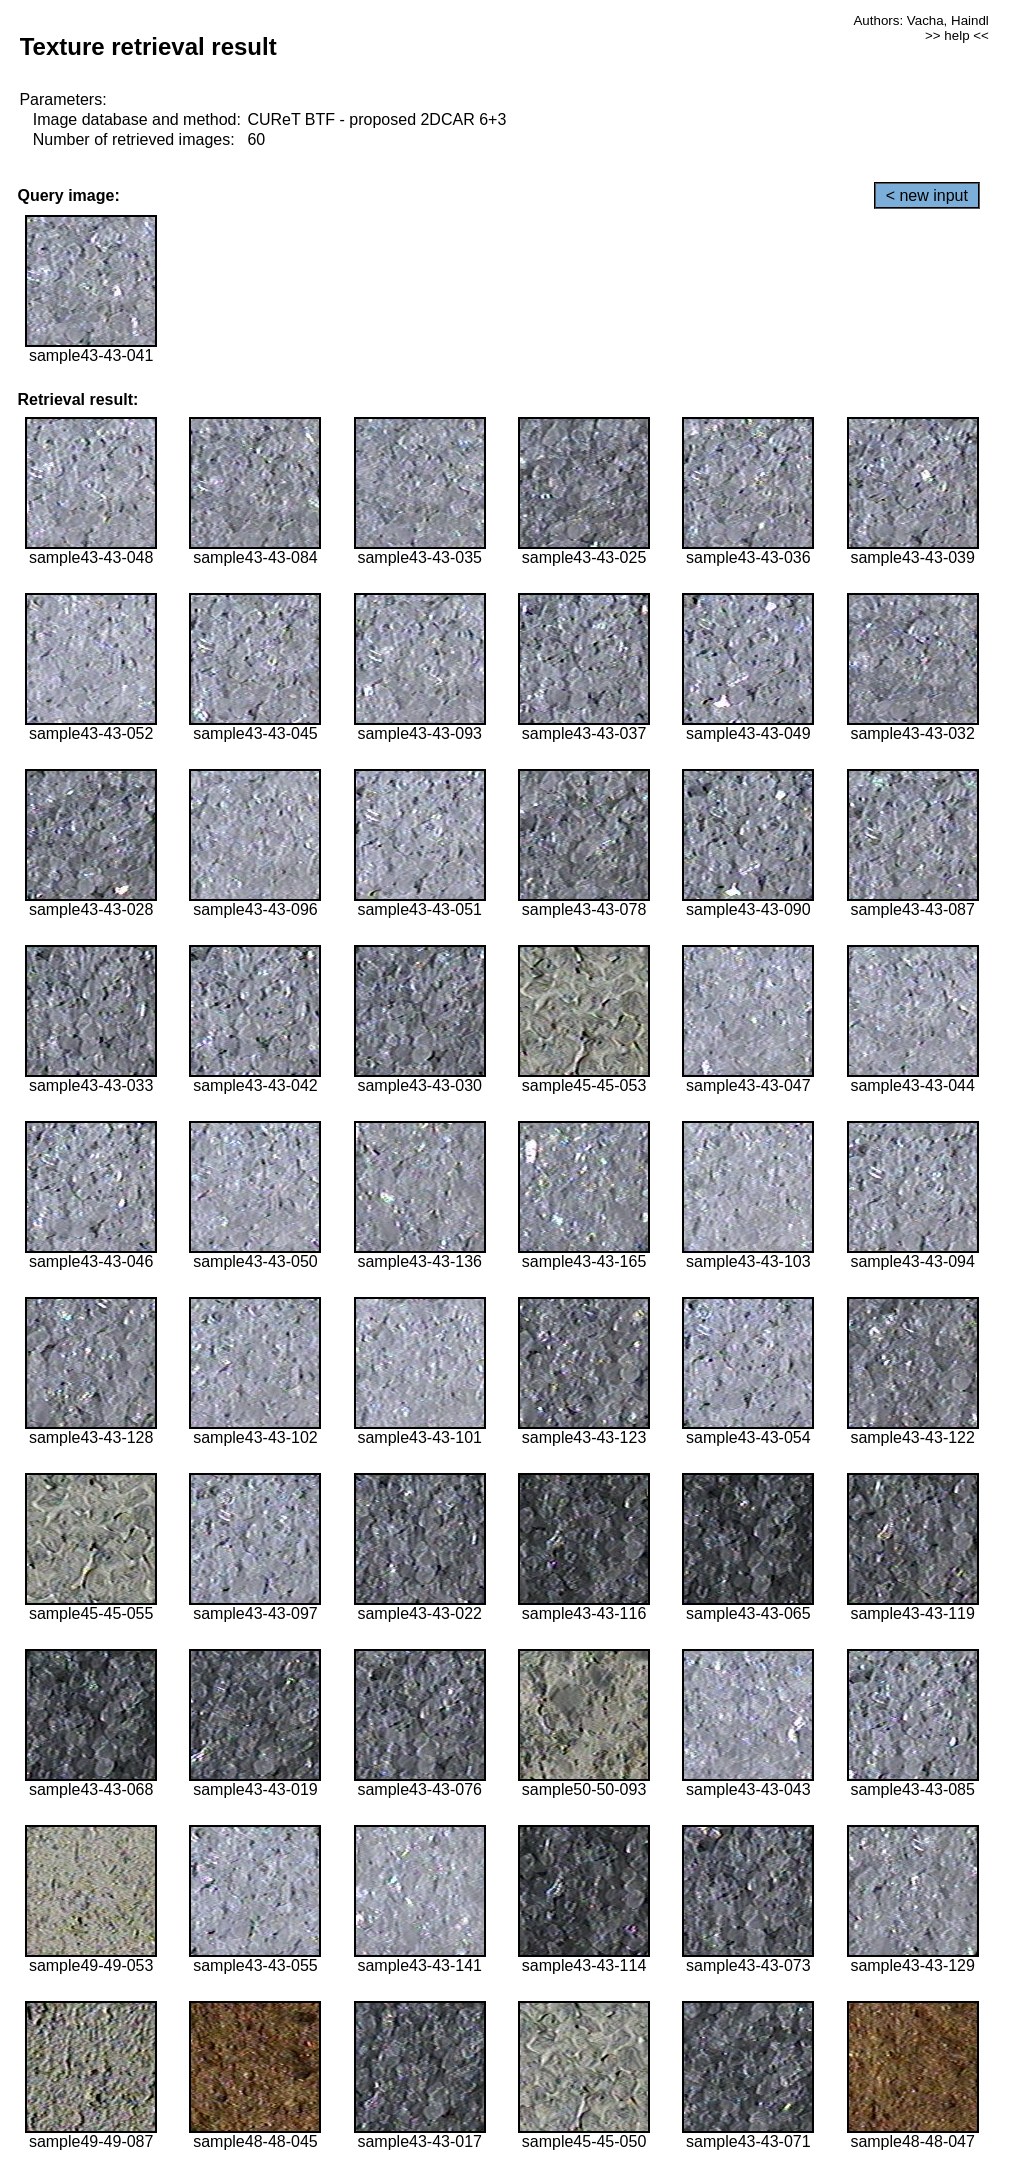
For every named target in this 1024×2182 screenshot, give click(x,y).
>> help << (957, 35)
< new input (927, 195)
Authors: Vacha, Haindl (920, 20)
